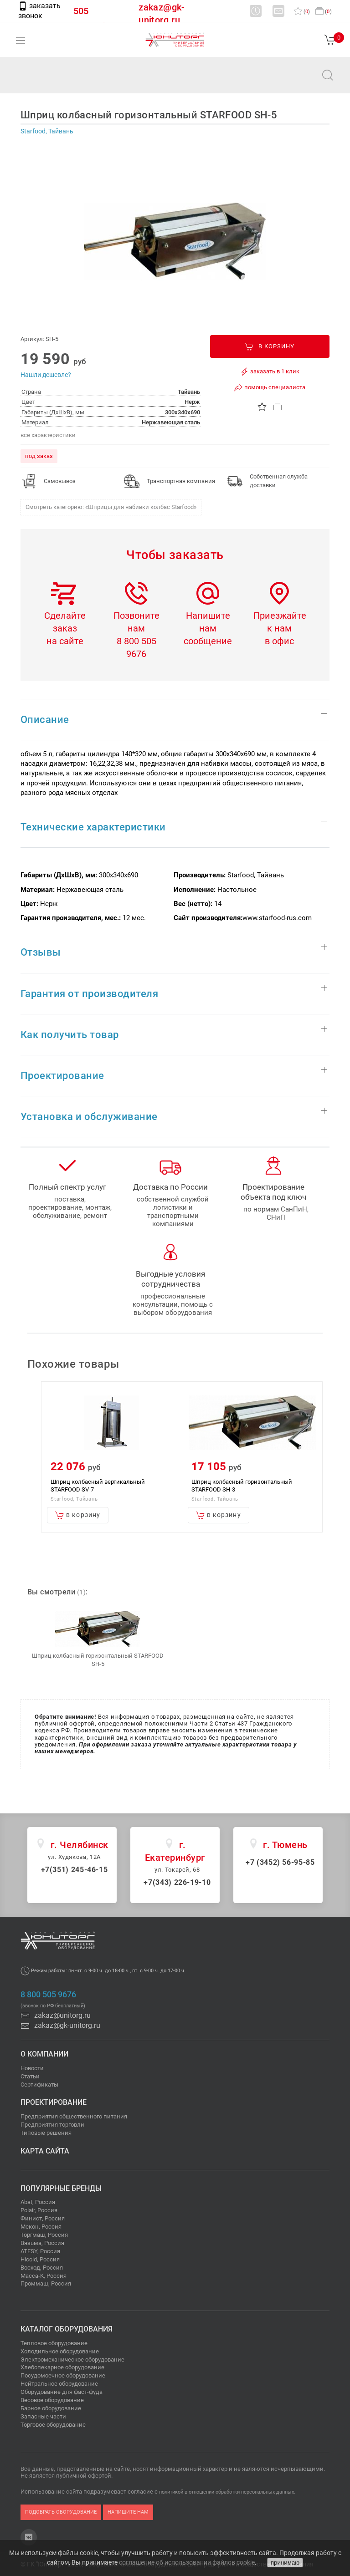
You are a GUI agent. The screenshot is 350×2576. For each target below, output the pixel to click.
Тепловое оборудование (54, 2343)
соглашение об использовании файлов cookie (187, 2562)
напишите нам (128, 2512)
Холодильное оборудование (60, 2351)
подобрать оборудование (61, 2512)
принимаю (285, 2562)
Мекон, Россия (41, 2226)
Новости (32, 2068)
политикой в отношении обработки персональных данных (226, 2492)
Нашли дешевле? (46, 374)
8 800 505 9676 (48, 1994)
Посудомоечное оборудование (63, 2375)
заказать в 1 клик (269, 371)
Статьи (30, 2076)
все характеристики (48, 435)
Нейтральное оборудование (59, 2383)
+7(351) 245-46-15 (74, 1869)
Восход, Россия (42, 2267)
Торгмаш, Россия (44, 2234)
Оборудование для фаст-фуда (62, 2391)
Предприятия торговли (52, 2124)
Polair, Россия (39, 2210)
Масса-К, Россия (44, 2275)
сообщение (208, 641)
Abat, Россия (38, 2202)
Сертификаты (39, 2084)
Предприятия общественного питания (74, 2116)
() (301, 12)
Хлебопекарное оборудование (62, 2367)
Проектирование (54, 2102)
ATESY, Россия (40, 2251)
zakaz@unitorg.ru (53, 81)
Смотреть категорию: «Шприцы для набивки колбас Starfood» (111, 507)
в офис (279, 641)
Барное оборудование (51, 2408)
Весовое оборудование (52, 2400)
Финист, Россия (43, 2218)
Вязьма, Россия (42, 2243)
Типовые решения (46, 2132)
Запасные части (43, 2416)
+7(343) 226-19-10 (177, 1882)
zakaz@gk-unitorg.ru (60, 2025)
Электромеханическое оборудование (72, 2359)
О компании (44, 2054)
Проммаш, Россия (46, 2283)
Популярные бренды (61, 2188)
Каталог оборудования (67, 2329)
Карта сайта (45, 2151)
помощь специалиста (269, 387)
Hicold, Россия (40, 2259)
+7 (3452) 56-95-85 (280, 1862)
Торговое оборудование (53, 2424)
